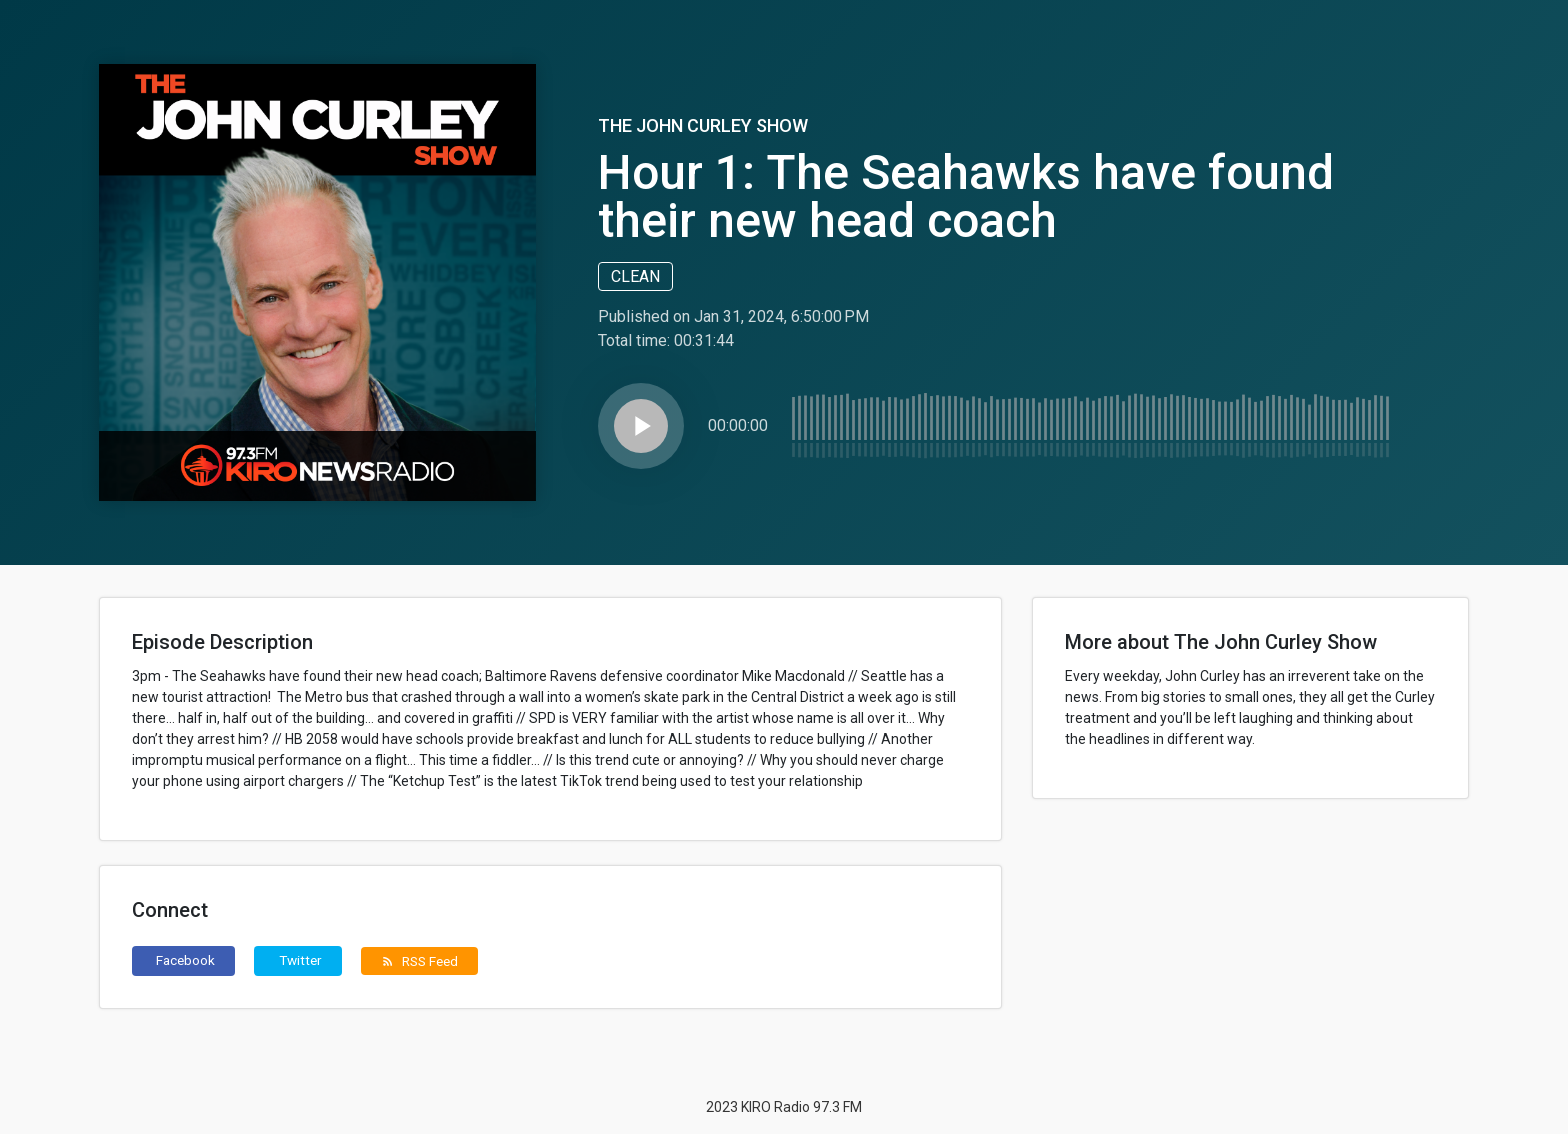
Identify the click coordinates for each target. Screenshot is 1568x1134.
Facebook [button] (185, 960)
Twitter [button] (300, 960)
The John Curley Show (703, 125)
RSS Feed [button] (419, 961)
